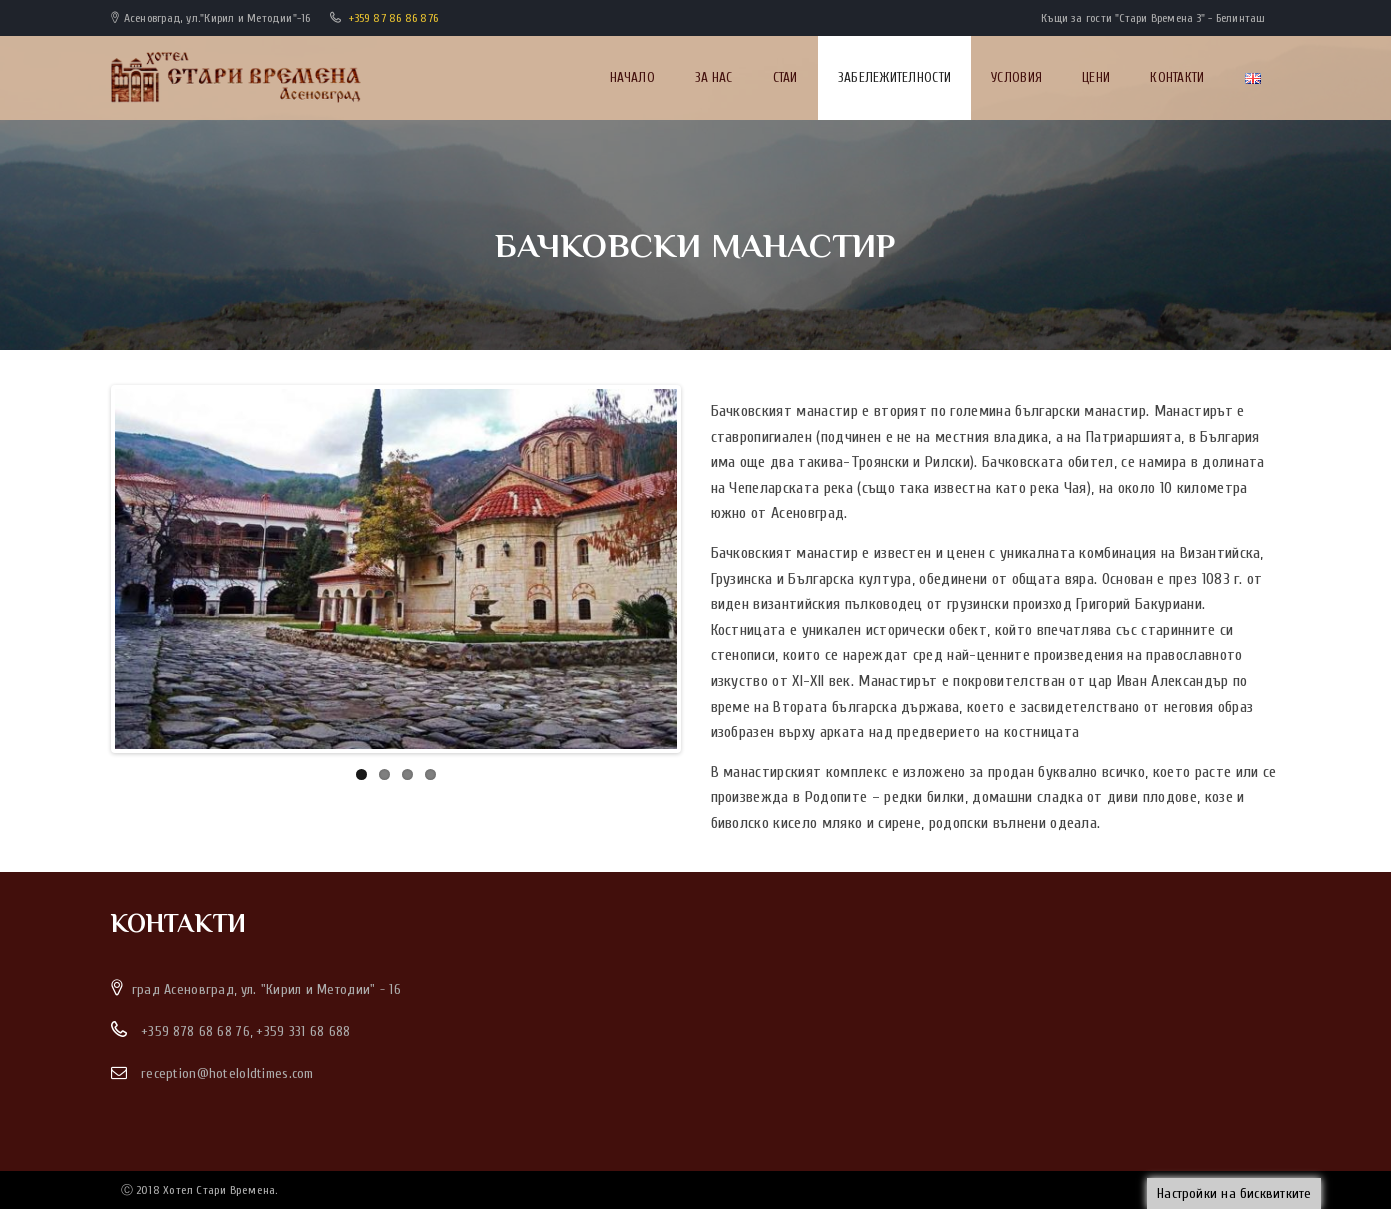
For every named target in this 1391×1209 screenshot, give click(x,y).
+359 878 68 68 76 (195, 1031)
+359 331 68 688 (303, 1031)
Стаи (785, 77)
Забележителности (894, 77)
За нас (714, 77)
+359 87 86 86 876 (393, 18)
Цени (1096, 77)
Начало (632, 77)
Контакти (1177, 77)
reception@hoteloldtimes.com (227, 1073)
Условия (1016, 77)
